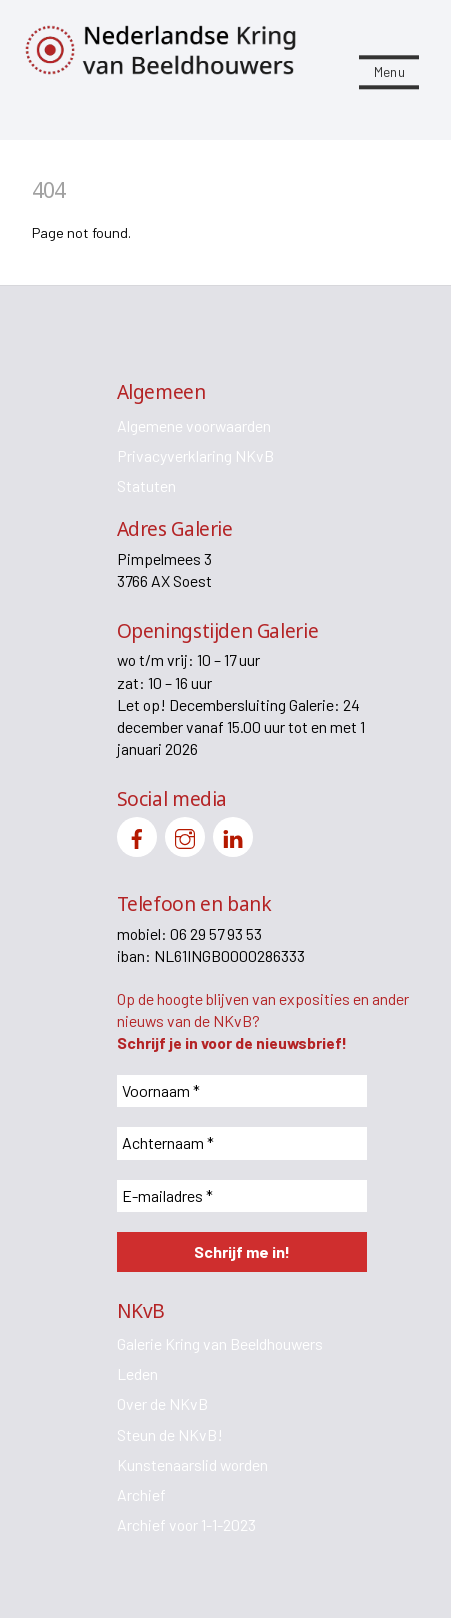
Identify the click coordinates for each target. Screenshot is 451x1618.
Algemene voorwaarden (194, 425)
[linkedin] (233, 834)
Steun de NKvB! (170, 1434)
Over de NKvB (162, 1403)
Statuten (146, 485)
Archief (141, 1494)
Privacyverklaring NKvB (195, 455)
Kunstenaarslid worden (192, 1464)
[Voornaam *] (242, 1091)
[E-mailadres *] (242, 1196)
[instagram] (185, 834)
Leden (137, 1373)
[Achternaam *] (242, 1143)
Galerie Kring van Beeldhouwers (220, 1343)
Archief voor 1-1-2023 (186, 1524)
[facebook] (137, 834)
